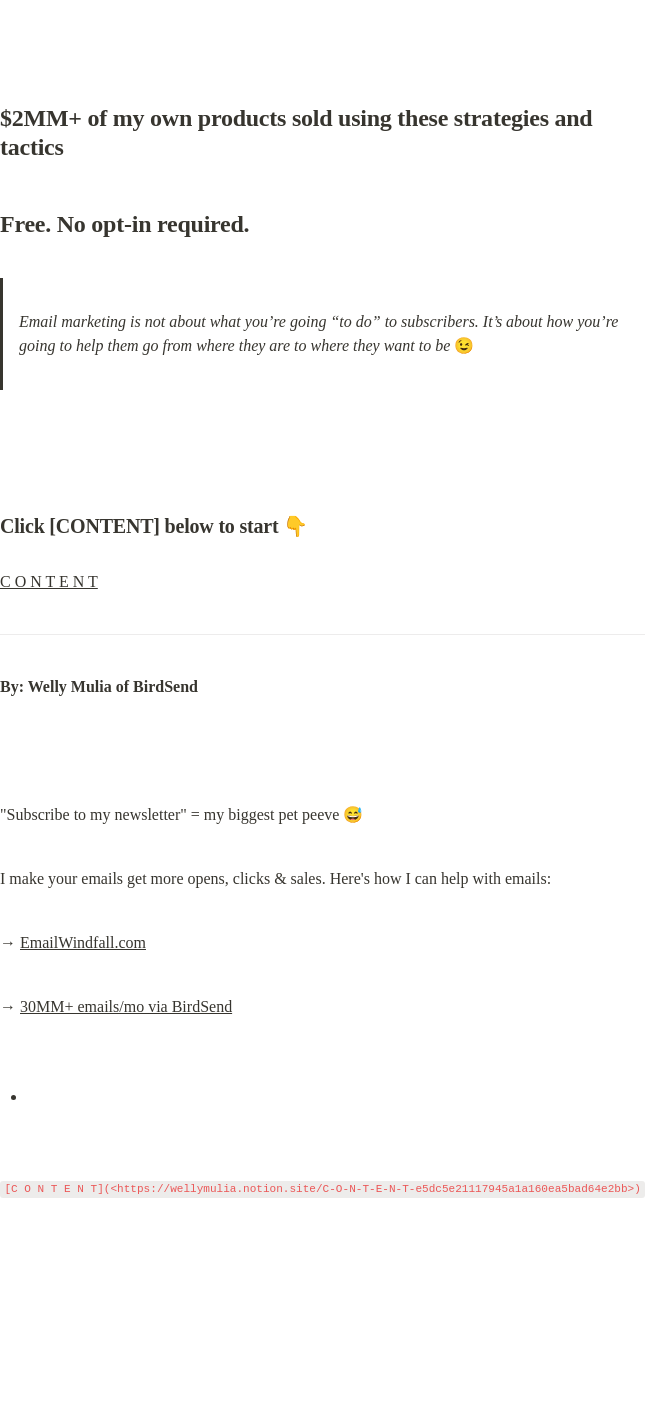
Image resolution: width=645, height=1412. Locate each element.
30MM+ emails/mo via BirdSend (126, 1006)
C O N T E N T (49, 581)
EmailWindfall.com (83, 942)
